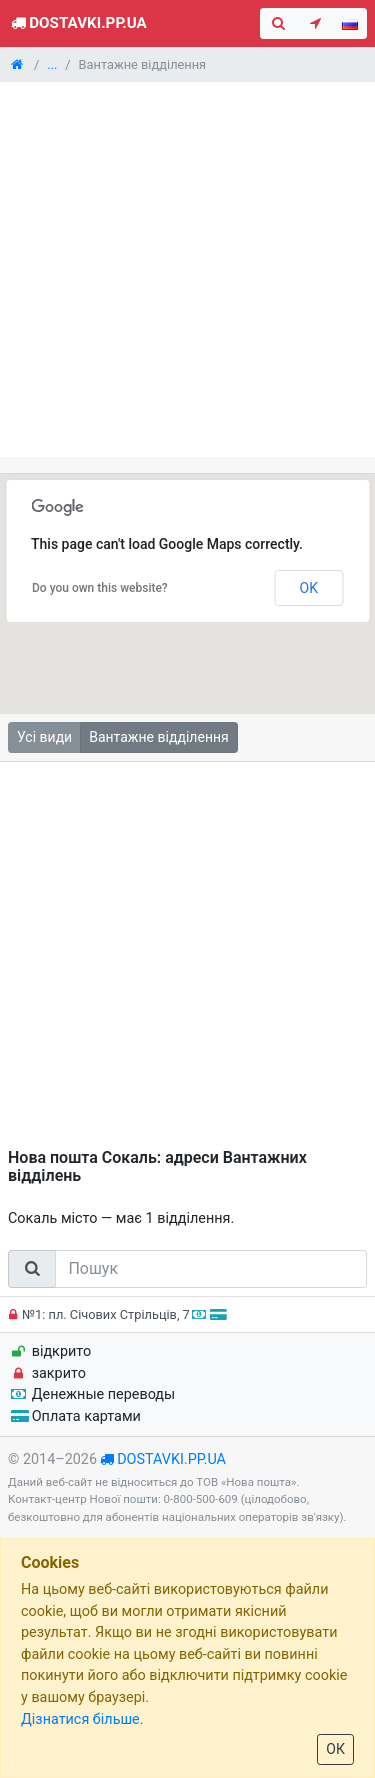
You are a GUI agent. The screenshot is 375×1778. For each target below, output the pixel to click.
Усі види (44, 737)
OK (309, 588)
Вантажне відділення (159, 737)
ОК (335, 1749)
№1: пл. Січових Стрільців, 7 (115, 1314)
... (52, 64)
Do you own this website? (100, 588)
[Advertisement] (187, 269)
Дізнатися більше (80, 1719)
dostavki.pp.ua (171, 1459)
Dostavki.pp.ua (77, 23)
